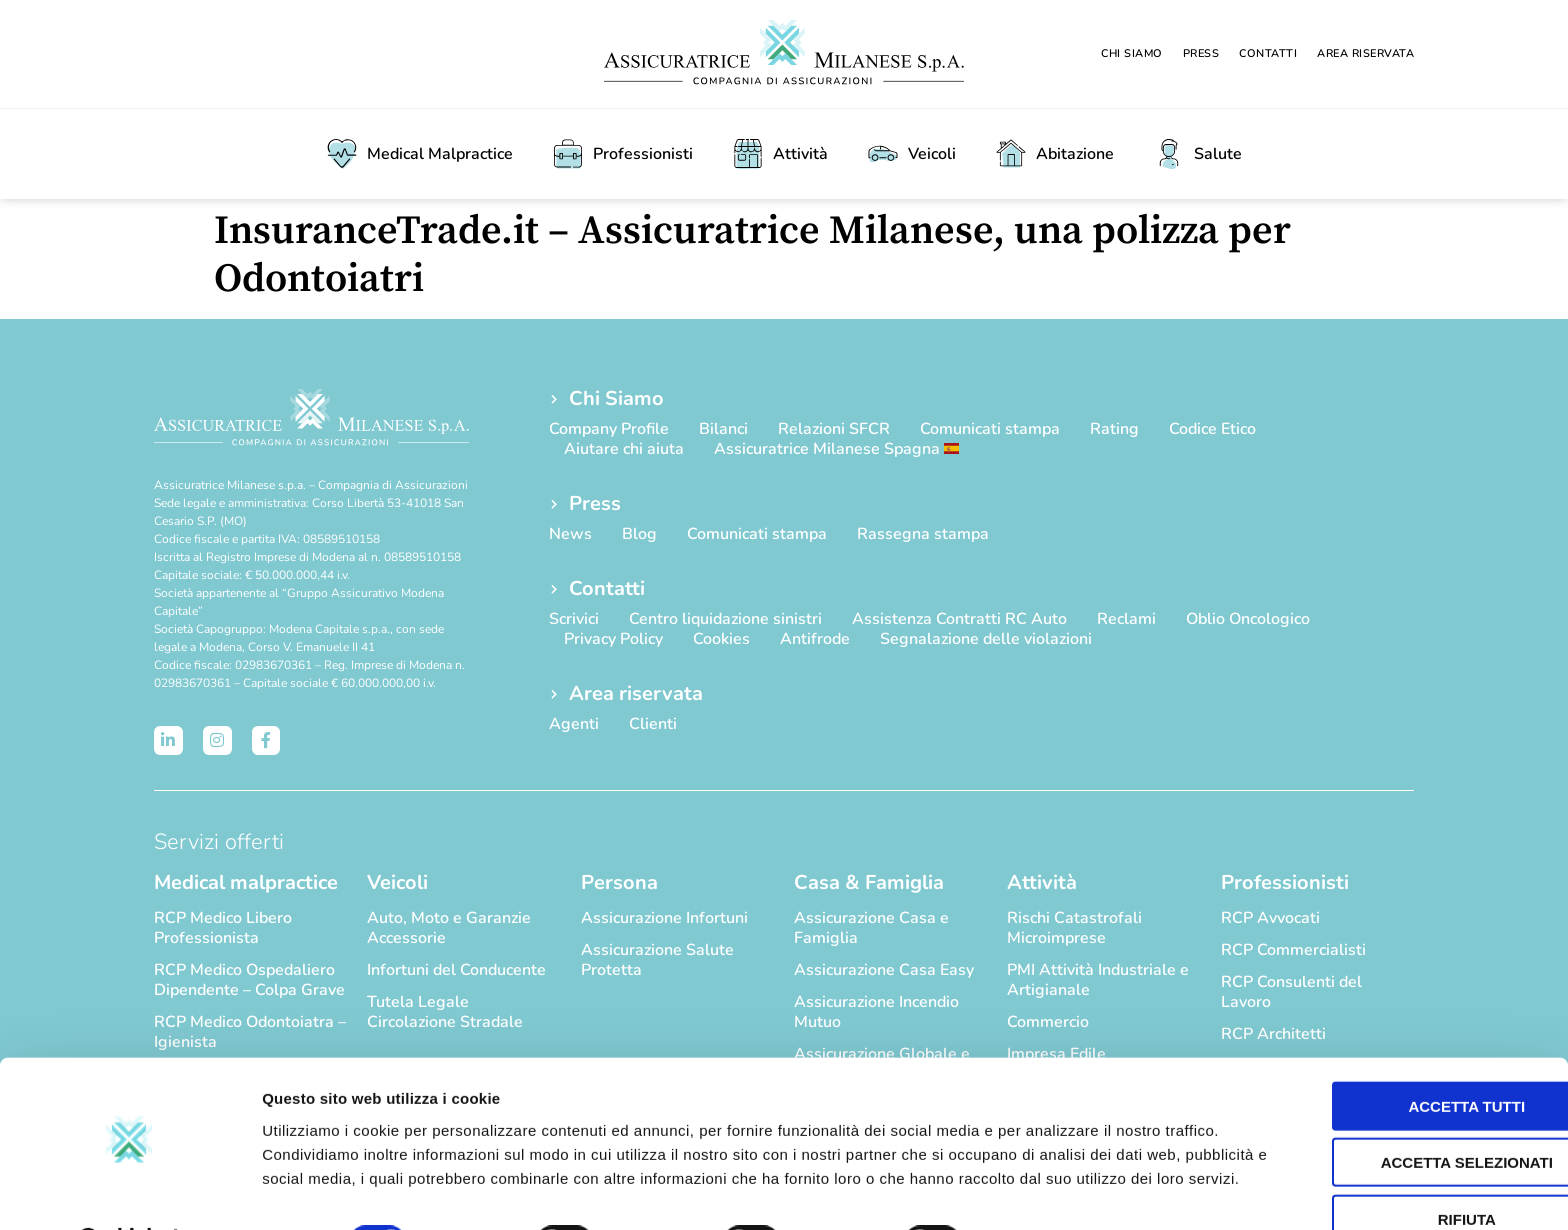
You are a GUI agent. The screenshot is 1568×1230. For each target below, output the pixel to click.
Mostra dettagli (1052, 1190)
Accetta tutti (1401, 1029)
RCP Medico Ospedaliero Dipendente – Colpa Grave (249, 980)
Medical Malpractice (420, 154)
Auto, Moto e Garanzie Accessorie (449, 928)
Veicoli (912, 154)
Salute (1198, 154)
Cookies (721, 639)
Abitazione (1055, 154)
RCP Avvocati (1270, 918)
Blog (639, 534)
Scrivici (574, 619)
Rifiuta (1401, 1142)
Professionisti (623, 154)
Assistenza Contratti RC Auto (959, 619)
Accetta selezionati (1401, 1086)
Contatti (1268, 53)
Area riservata (1365, 53)
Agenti (574, 724)
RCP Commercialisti (1293, 950)
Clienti (653, 724)
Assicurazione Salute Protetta (657, 960)
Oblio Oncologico (1248, 619)
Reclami (1126, 619)
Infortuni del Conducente (456, 970)
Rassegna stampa (923, 534)
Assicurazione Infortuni (664, 918)
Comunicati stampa (990, 429)
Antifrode (815, 639)
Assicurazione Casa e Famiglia (871, 928)
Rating (1114, 429)
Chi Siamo (1132, 53)
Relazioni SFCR (834, 429)
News (570, 534)
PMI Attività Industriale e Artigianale (1098, 980)
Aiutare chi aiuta (624, 449)
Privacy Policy (613, 639)
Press (1201, 53)
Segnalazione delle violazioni (986, 639)
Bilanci (723, 429)
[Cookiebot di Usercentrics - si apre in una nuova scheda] (129, 1191)
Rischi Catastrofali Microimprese (1074, 928)
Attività (780, 154)
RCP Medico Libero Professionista (223, 928)
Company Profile (609, 429)
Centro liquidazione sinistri (725, 619)
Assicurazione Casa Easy (884, 970)
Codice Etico (1212, 429)
